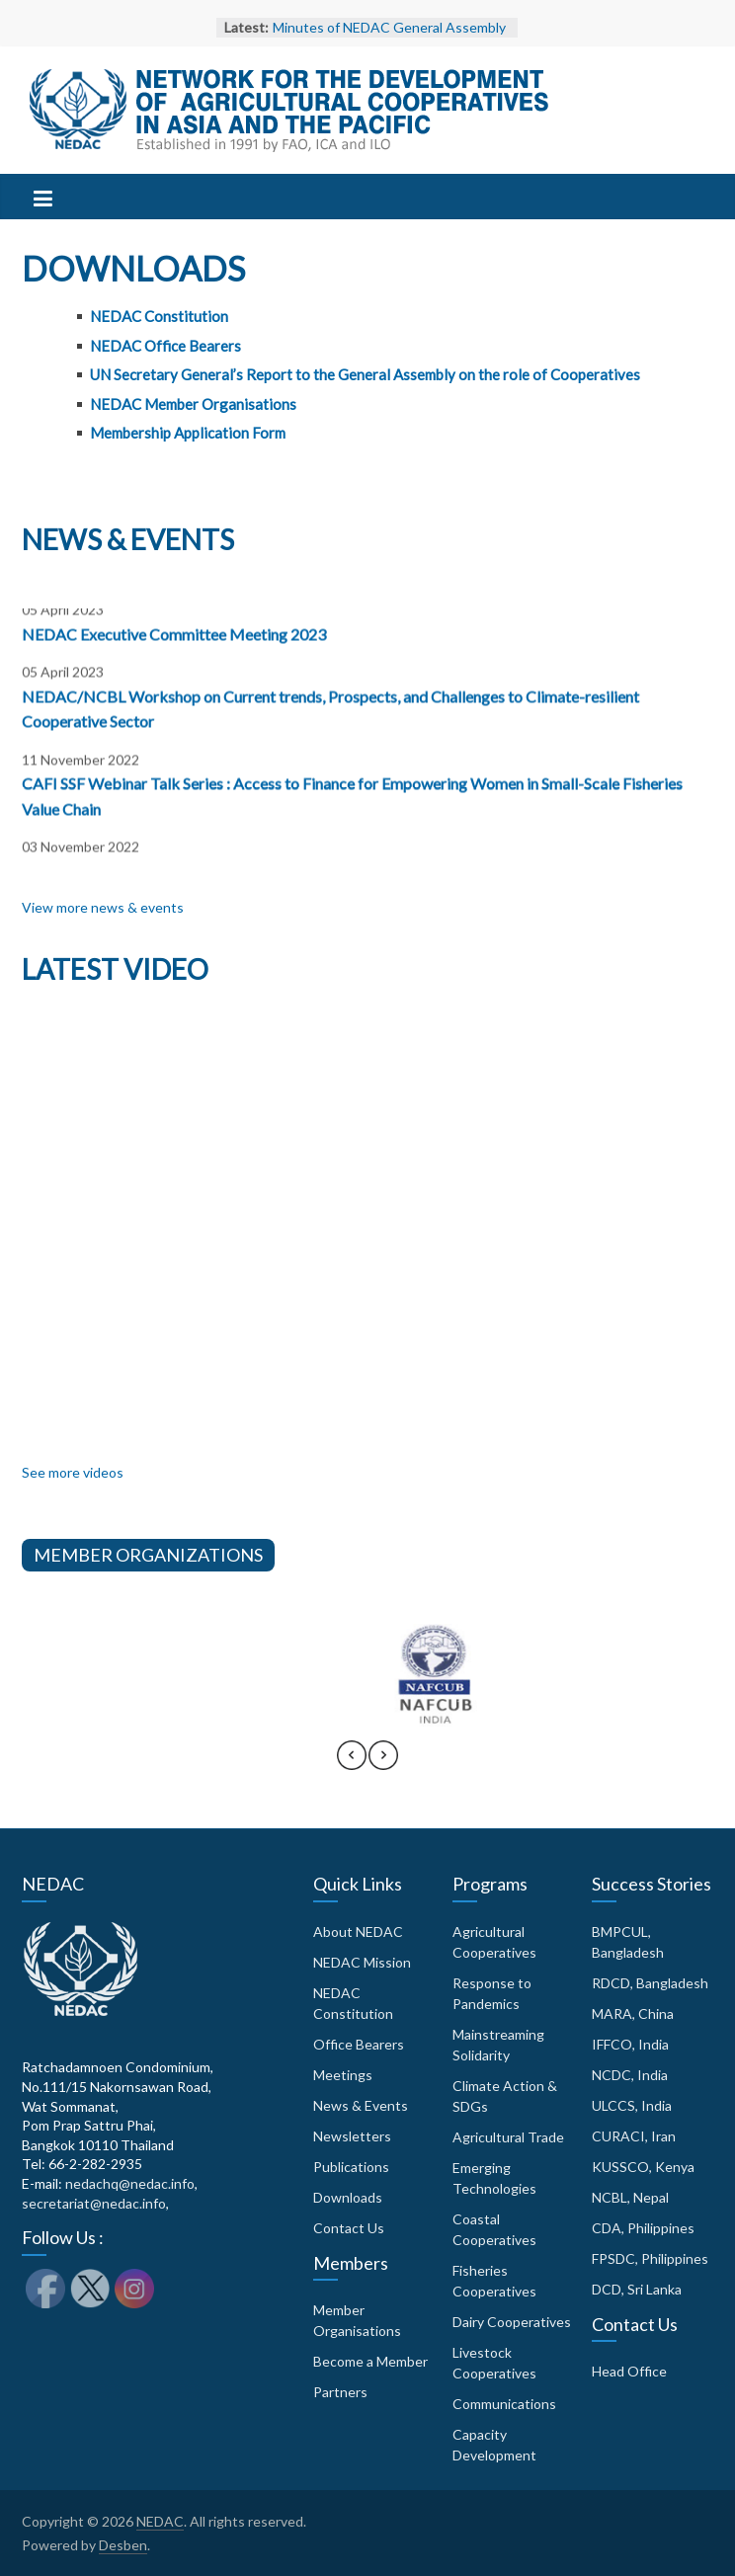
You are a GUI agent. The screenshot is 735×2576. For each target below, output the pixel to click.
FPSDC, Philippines (650, 2258)
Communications (504, 2403)
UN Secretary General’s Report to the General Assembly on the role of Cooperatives (365, 374)
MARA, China (633, 2013)
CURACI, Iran (634, 2136)
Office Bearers (358, 2044)
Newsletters (352, 2136)
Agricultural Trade (508, 2137)
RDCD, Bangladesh (650, 1982)
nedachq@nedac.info (130, 2183)
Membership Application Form (188, 433)
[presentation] (352, 1764)
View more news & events (103, 907)
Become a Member (370, 2361)
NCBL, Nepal (630, 2197)
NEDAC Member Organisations (193, 404)
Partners (340, 2391)
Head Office (629, 2371)
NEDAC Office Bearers (165, 346)
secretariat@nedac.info (94, 2203)
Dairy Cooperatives (511, 2321)
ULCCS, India (632, 2105)
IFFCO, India (630, 2044)
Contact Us (348, 2227)
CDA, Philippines (643, 2227)
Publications (351, 2166)
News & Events (360, 2105)
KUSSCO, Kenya (643, 2166)
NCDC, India (630, 2074)
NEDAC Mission (362, 1962)
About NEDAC (358, 1931)
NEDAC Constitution (159, 316)
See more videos (72, 1472)
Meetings (342, 2074)
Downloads (347, 2197)
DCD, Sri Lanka (637, 2289)
